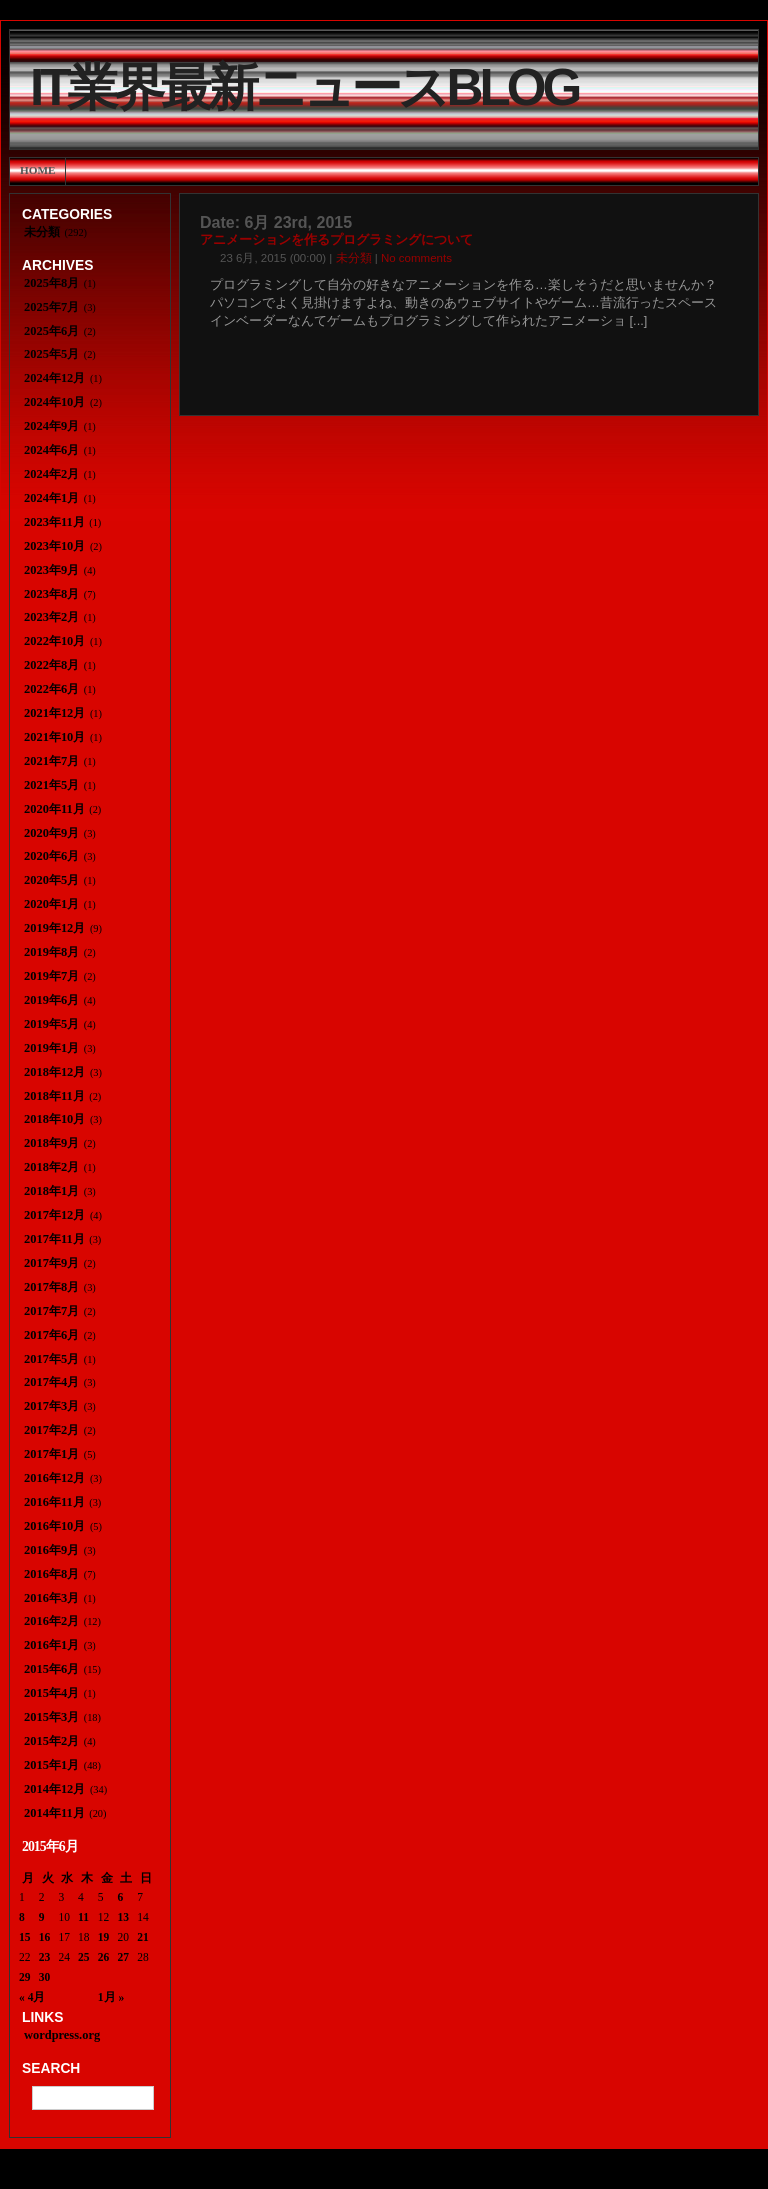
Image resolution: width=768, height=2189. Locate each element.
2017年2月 (51, 1430)
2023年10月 (54, 546)
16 (45, 1937)
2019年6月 (51, 1000)
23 (45, 1957)
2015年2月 (51, 1741)
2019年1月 (51, 1048)
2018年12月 (54, 1072)
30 (45, 1977)
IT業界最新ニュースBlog (304, 87)
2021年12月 (54, 713)
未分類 (354, 258)
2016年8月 (51, 1574)
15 (25, 1937)
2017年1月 (51, 1454)
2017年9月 (51, 1263)
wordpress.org (62, 2035)
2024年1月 (51, 498)
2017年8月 (51, 1287)
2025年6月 (51, 331)
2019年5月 (51, 1024)
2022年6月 (51, 689)
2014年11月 (54, 1813)
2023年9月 (51, 570)
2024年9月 (51, 426)
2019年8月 (51, 952)
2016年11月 (54, 1502)
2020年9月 (51, 833)
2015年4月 (51, 1693)
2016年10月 (54, 1526)
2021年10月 (54, 737)
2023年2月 (51, 617)
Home (37, 170)
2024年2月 (51, 474)
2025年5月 (51, 354)
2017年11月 (54, 1239)
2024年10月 (54, 402)
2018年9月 (51, 1143)
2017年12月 (54, 1215)
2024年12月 (54, 378)
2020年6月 (51, 856)
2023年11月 (54, 522)
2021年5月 (51, 785)
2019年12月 (54, 928)
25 (84, 1957)
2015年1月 (51, 1765)
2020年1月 (51, 904)
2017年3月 (51, 1406)
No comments (416, 258)
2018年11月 (54, 1096)
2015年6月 (51, 1669)
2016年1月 (51, 1645)
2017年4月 (51, 1382)
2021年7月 (51, 761)
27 (124, 1957)
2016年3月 (51, 1598)
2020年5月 (51, 880)
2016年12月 (54, 1478)
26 (104, 1957)
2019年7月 (51, 976)
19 (104, 1937)
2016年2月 (51, 1621)
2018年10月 (54, 1119)
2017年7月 (51, 1311)
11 (83, 1917)
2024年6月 (51, 450)
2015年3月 (51, 1717)
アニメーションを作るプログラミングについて (336, 240)
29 (25, 1977)
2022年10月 (54, 641)
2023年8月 (51, 594)
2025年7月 (51, 307)
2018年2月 (51, 1167)
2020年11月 (54, 809)
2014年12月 (54, 1789)
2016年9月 (51, 1550)
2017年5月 (51, 1359)
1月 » (111, 1997)
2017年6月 (51, 1335)
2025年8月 (51, 283)
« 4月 (32, 1997)
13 (124, 1917)
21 (143, 1937)
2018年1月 (51, 1191)
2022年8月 (51, 665)
